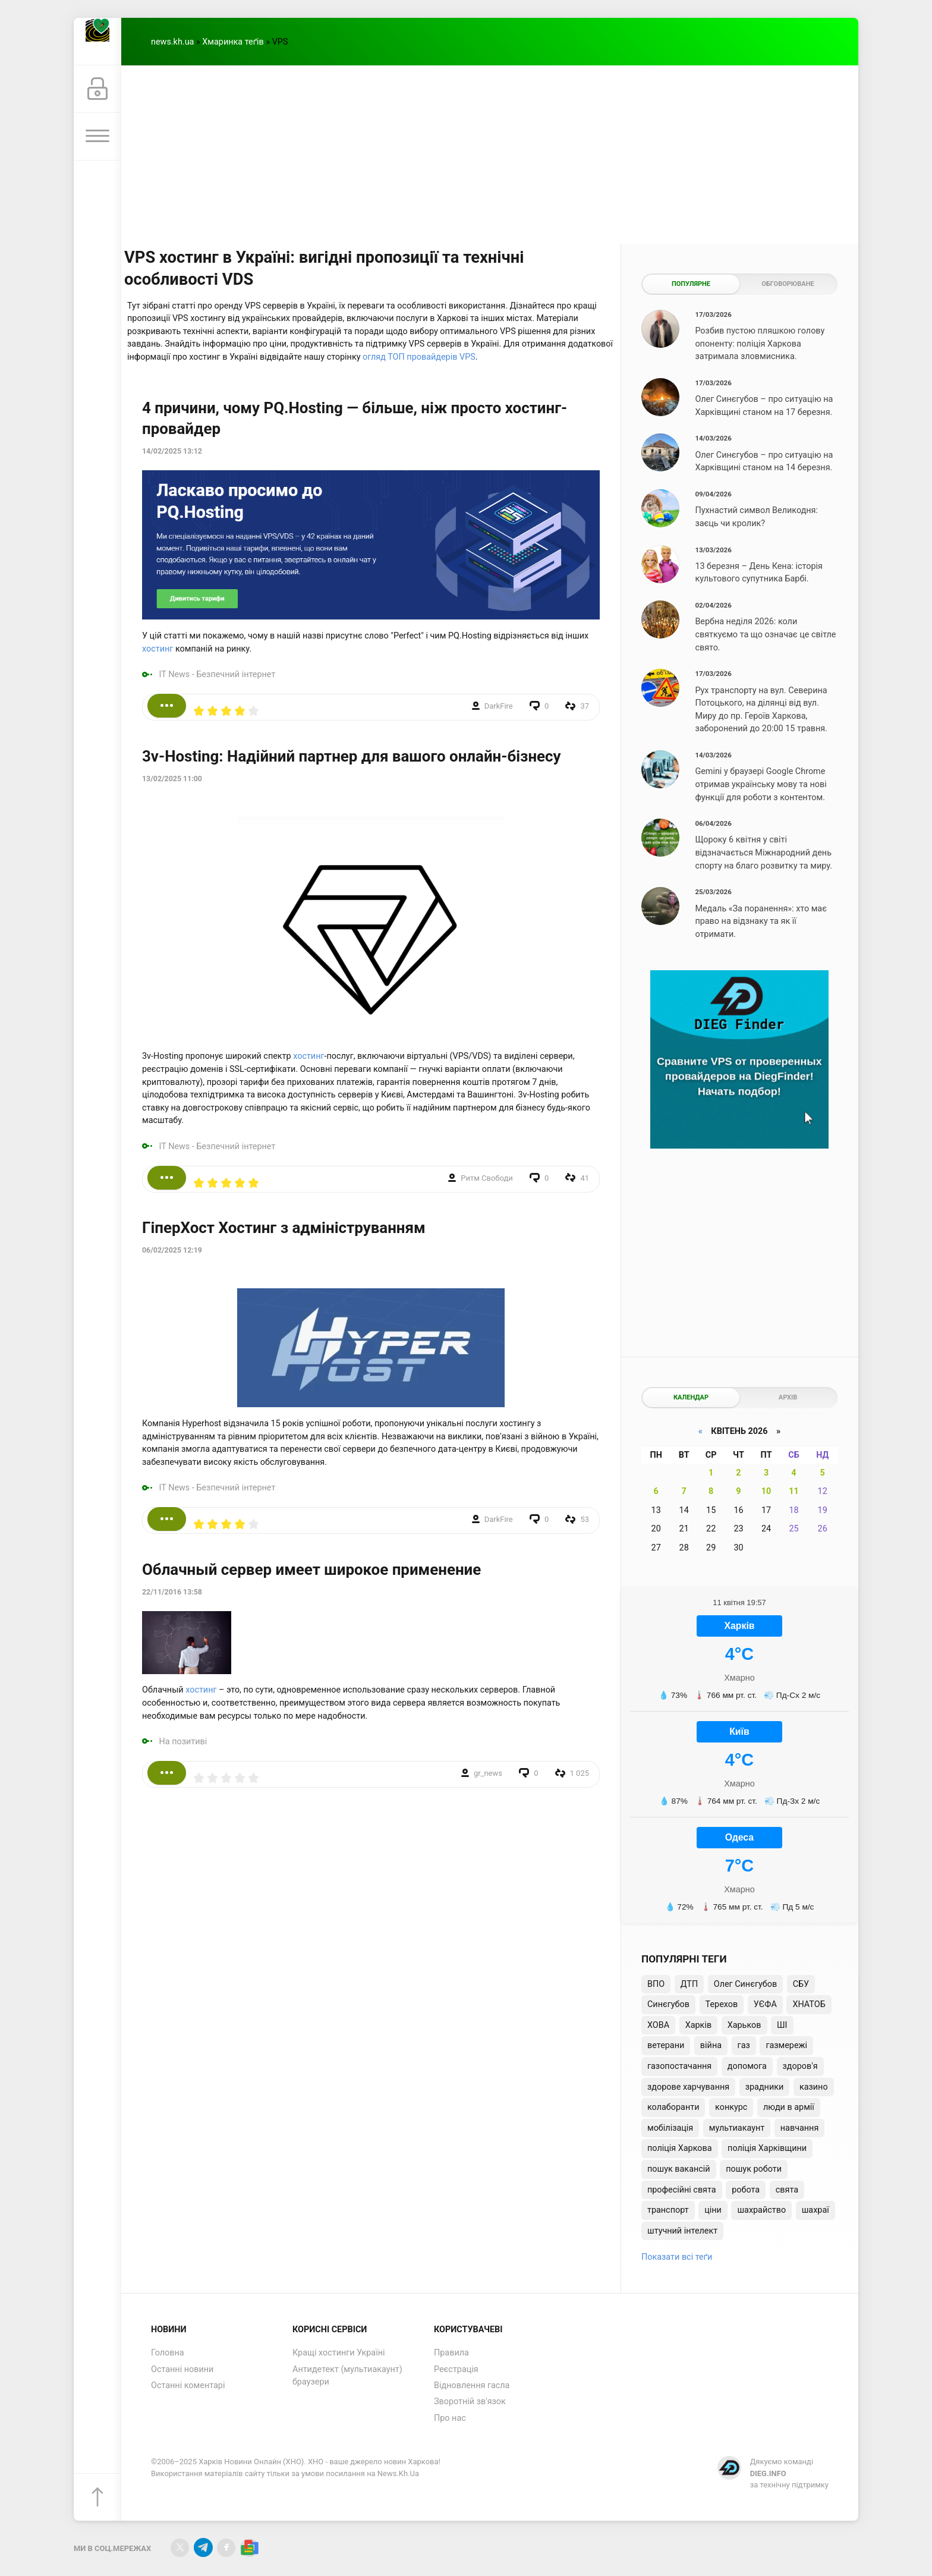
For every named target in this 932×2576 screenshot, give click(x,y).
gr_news (488, 1773)
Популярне (691, 284)
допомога (747, 2066)
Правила (451, 2353)
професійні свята (681, 2190)
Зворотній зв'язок (470, 2401)
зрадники (764, 2087)
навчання (799, 2128)
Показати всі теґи (676, 2257)
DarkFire (498, 706)
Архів (788, 1397)
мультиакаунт (736, 2128)
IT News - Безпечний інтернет (217, 674)
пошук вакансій (678, 2169)
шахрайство (761, 2210)
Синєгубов (668, 2004)
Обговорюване (787, 284)
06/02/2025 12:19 (172, 1250)
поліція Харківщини (767, 2148)
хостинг (157, 649)
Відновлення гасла (471, 2385)
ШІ (782, 2025)
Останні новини (182, 2369)
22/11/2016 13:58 (172, 1592)
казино (813, 2087)
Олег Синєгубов (745, 1984)
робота (746, 2190)
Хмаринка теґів (233, 42)
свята (787, 2190)
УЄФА (765, 2004)
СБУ (801, 1984)
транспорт (668, 2210)
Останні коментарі (188, 2385)
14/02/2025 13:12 (172, 451)
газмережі (786, 2045)
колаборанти (673, 2107)
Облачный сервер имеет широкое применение (311, 1569)
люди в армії (788, 2107)
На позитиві (183, 1742)
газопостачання (679, 2066)
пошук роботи (754, 2169)
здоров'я (800, 2066)
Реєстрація (456, 2369)
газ (744, 2045)
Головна (167, 2353)
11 (794, 1491)
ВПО (656, 1984)
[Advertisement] (489, 154)
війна (711, 2045)
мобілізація (670, 2128)
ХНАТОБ (808, 2004)
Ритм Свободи (486, 1178)
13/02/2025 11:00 (172, 779)
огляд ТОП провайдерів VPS (419, 357)
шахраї (815, 2210)
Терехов (722, 2004)
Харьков (744, 2025)
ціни (713, 2210)
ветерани (665, 2045)
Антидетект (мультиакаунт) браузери (347, 2376)
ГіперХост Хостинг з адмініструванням (284, 1228)
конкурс (731, 2107)
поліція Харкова (679, 2148)
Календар (691, 1397)
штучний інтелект (682, 2231)
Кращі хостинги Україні (338, 2353)
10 (766, 1491)
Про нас (450, 2418)
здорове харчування (688, 2087)
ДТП (689, 1984)
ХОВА (658, 2025)
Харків (698, 2025)
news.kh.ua (172, 42)
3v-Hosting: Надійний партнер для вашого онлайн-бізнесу (351, 756)
